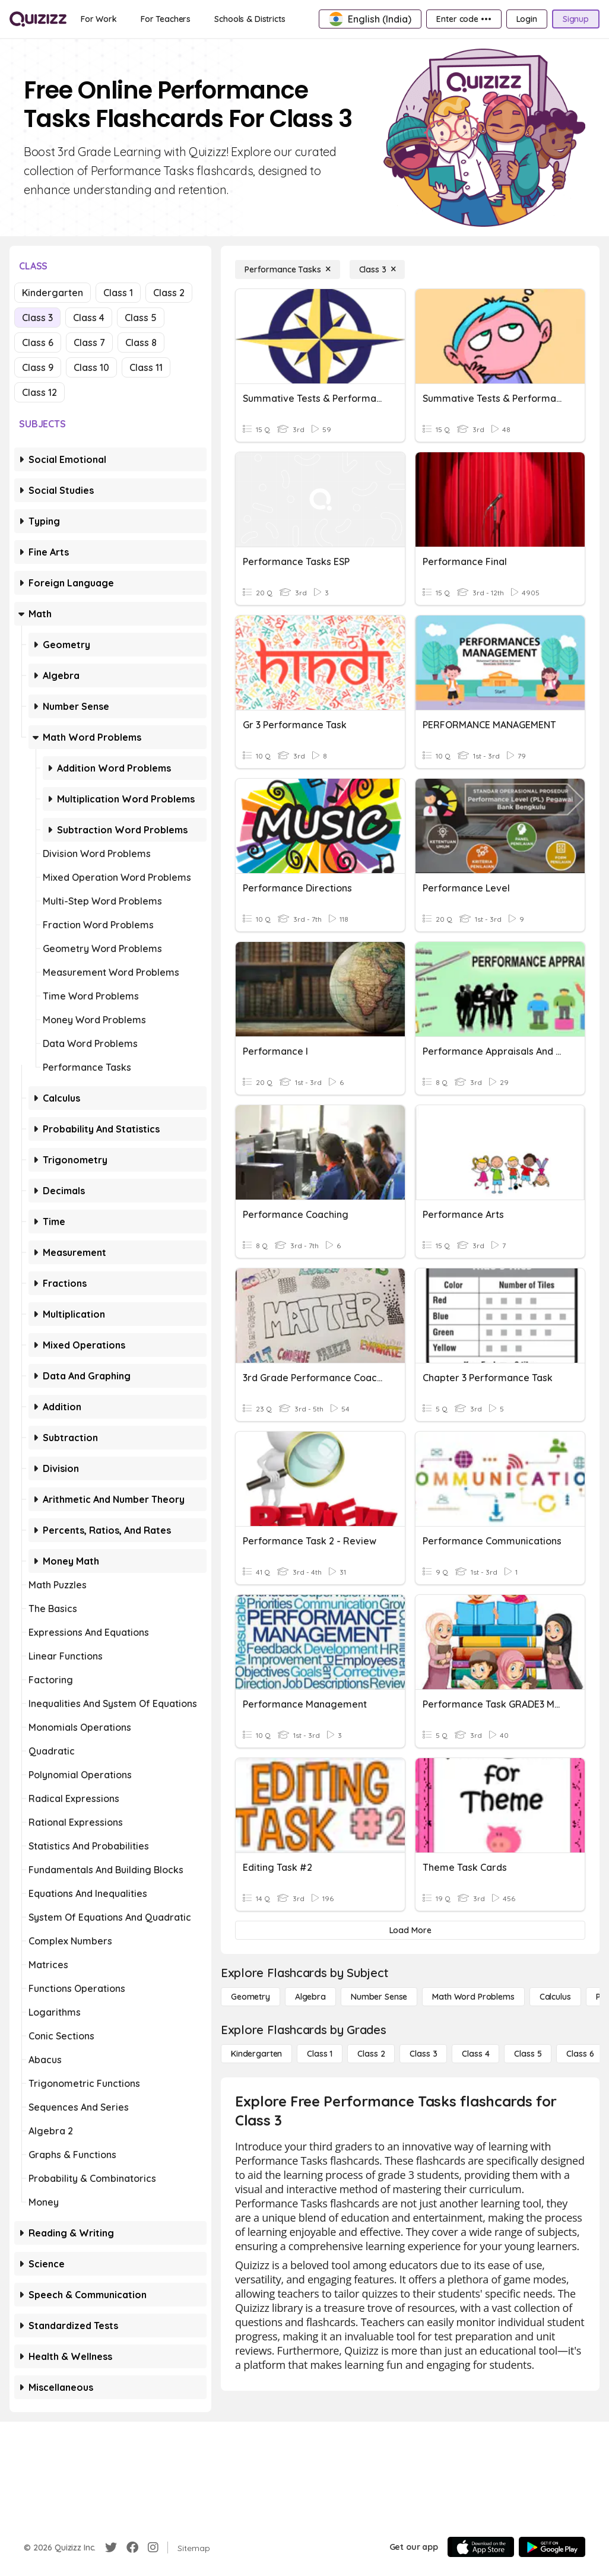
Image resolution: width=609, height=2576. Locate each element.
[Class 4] (475, 2053)
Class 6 (37, 342)
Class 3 (37, 317)
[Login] (526, 18)
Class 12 (39, 392)
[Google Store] (552, 2547)
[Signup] (576, 18)
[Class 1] (319, 2053)
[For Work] (98, 18)
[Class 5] (527, 2053)
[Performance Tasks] (287, 269)
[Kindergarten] (256, 2053)
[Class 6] (580, 2053)
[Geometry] (250, 1996)
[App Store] (481, 2547)
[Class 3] (377, 269)
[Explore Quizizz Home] (37, 19)
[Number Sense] (379, 1996)
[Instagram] (153, 2547)
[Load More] (410, 1930)
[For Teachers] (165, 18)
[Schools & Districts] (249, 18)
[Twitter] (111, 2547)
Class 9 (37, 367)
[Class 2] (371, 2053)
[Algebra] (310, 1996)
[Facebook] (132, 2547)
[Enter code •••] (463, 18)
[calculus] (555, 1996)
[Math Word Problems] (473, 1996)
